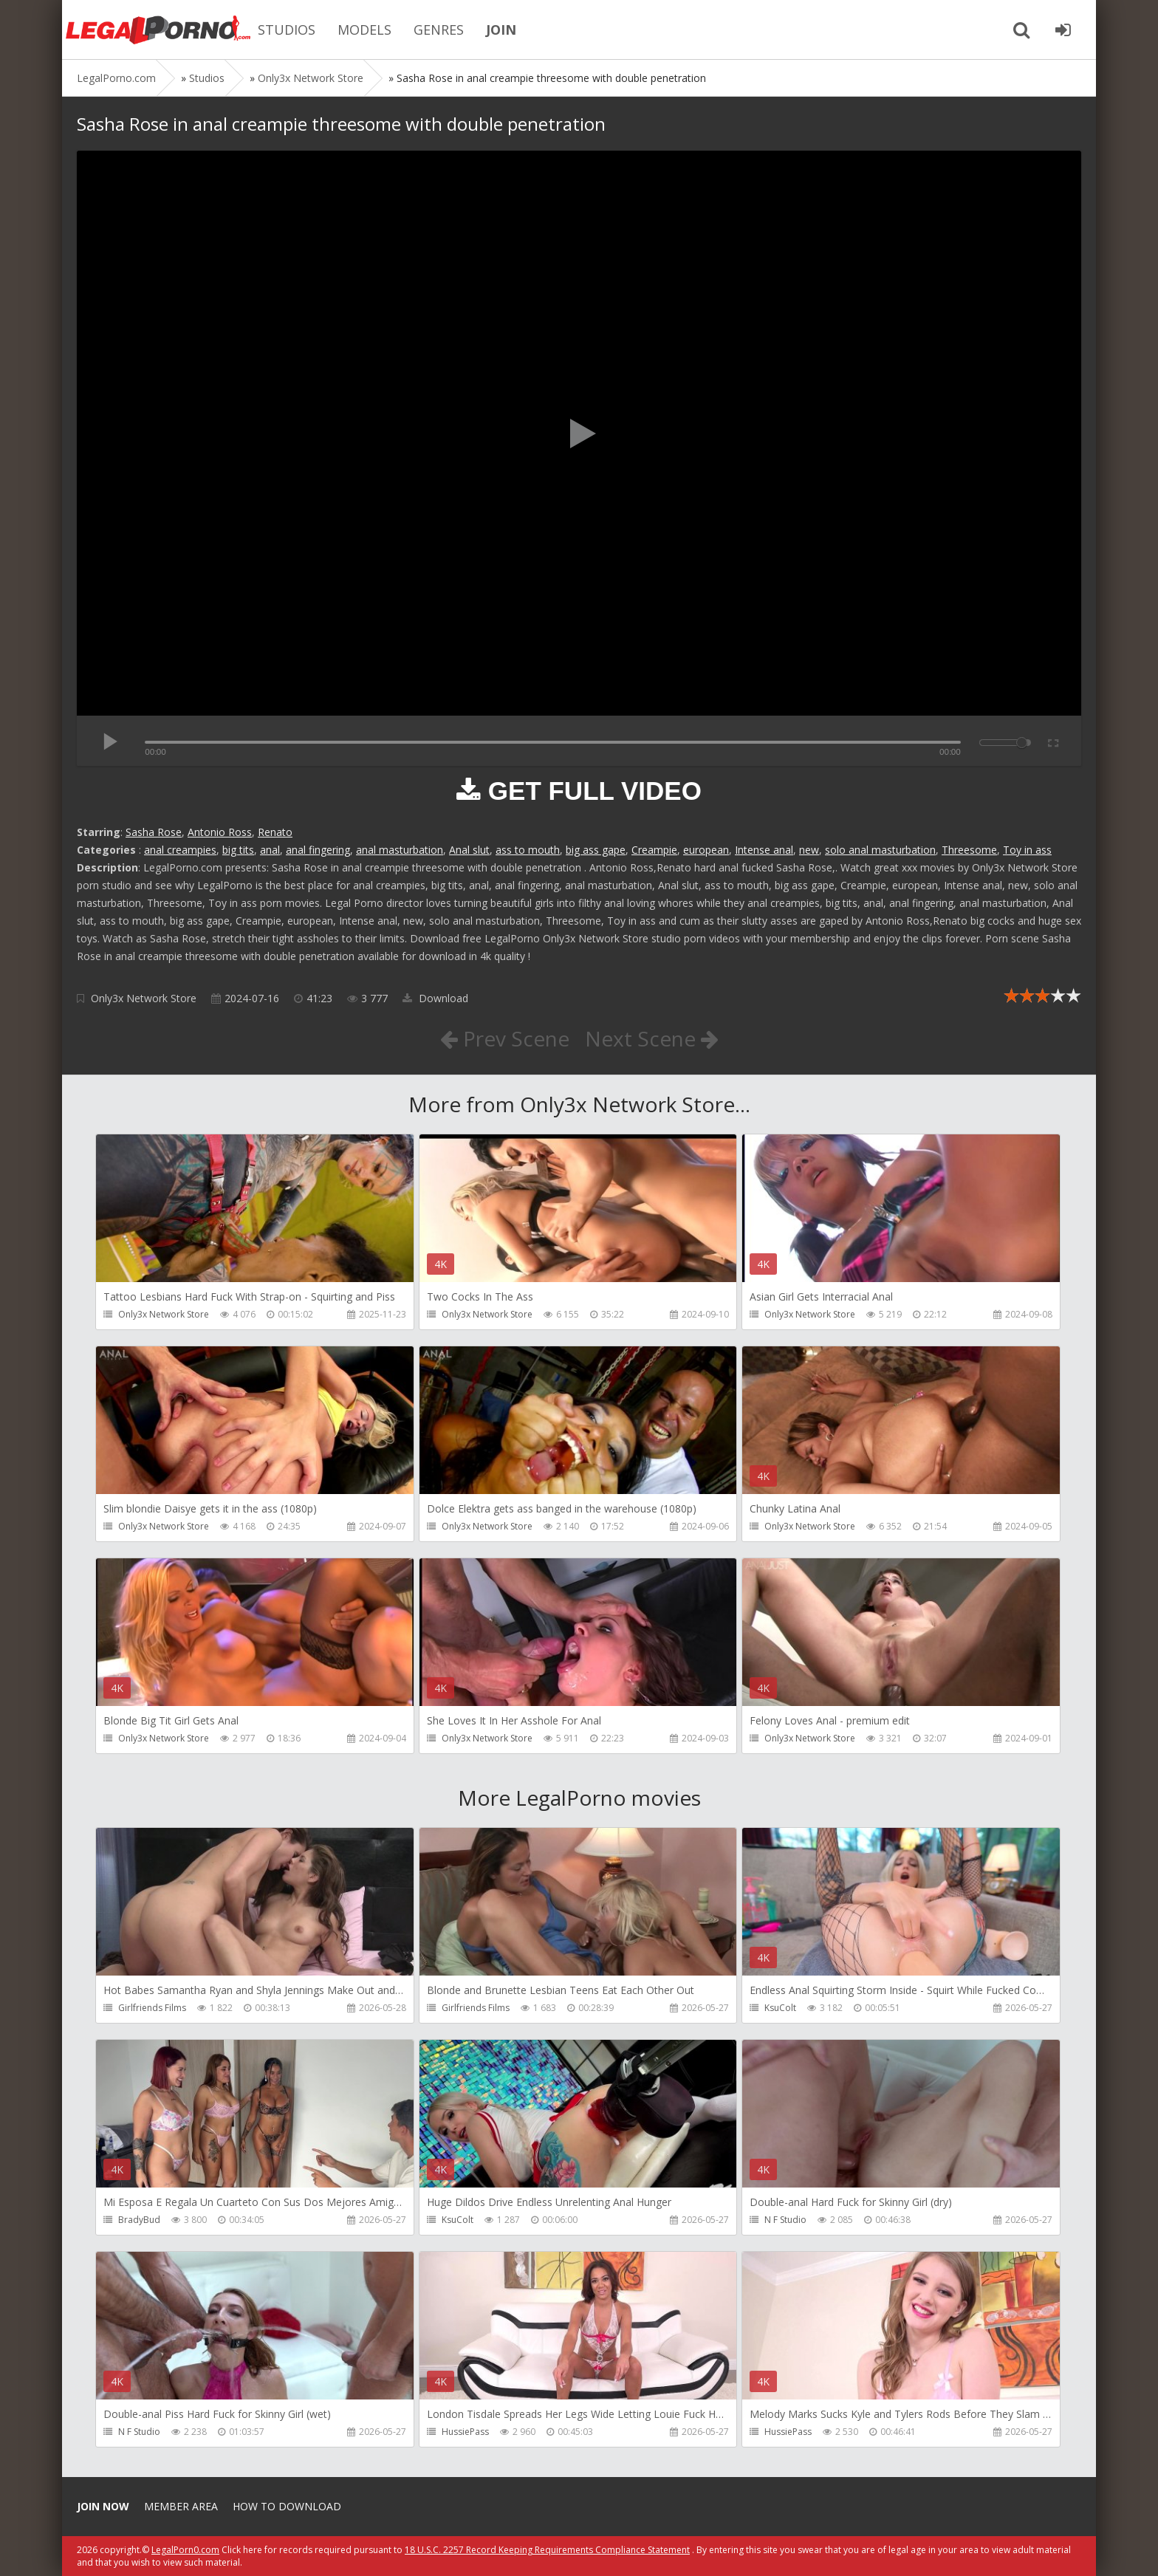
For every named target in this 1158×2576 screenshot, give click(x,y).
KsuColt (780, 2007)
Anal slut (469, 850)
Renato (275, 832)
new (809, 850)
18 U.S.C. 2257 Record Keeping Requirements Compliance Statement (547, 2550)
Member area (181, 2506)
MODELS (364, 29)
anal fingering (318, 850)
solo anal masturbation (880, 850)
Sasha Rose (154, 832)
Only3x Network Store (143, 998)
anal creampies (180, 850)
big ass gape (596, 850)
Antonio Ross (220, 832)
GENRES (439, 29)
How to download (287, 2506)
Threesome (969, 850)
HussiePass (465, 2431)
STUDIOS (286, 29)
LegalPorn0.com (185, 2550)
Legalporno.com (158, 29)
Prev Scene (504, 1038)
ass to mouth (528, 850)
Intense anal (764, 850)
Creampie (654, 850)
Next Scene (652, 1038)
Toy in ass (1027, 850)
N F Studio (785, 2219)
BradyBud (139, 2219)
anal (270, 850)
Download (435, 998)
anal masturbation (399, 850)
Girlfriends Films (152, 2007)
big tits (238, 850)
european (706, 850)
